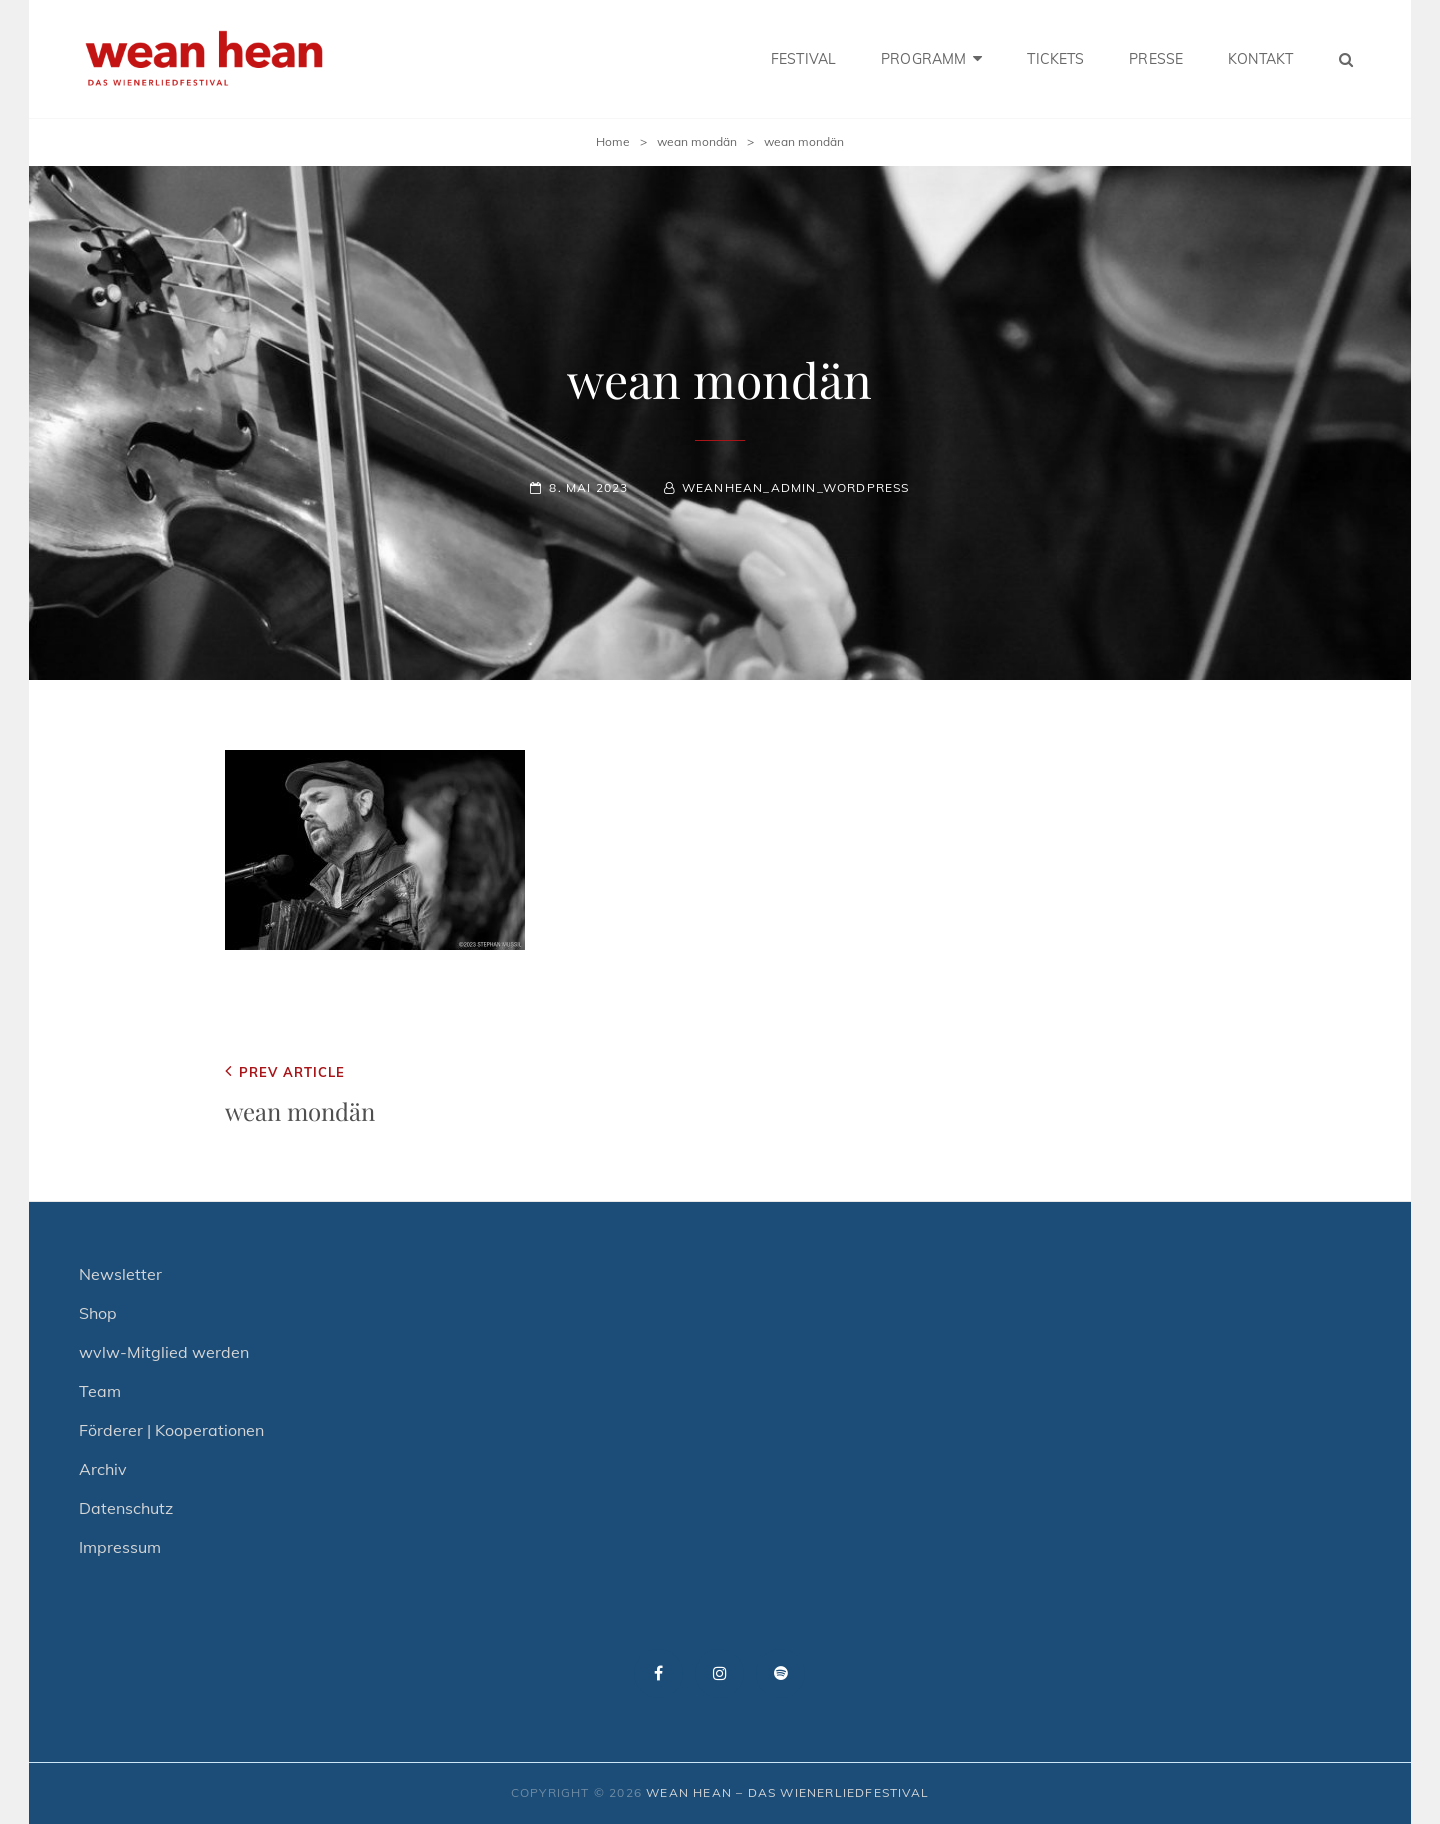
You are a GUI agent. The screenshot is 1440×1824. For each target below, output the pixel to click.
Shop (98, 1313)
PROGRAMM (923, 59)
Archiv (103, 1469)
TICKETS (1055, 59)
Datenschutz (126, 1508)
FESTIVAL (803, 59)
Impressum (120, 1547)
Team (100, 1391)
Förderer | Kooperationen (171, 1430)
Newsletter (120, 1274)
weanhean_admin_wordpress (796, 487)
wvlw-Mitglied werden (164, 1352)
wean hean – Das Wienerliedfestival (787, 1792)
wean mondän (697, 141)
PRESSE (1156, 59)
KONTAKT (1260, 59)
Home (613, 141)
